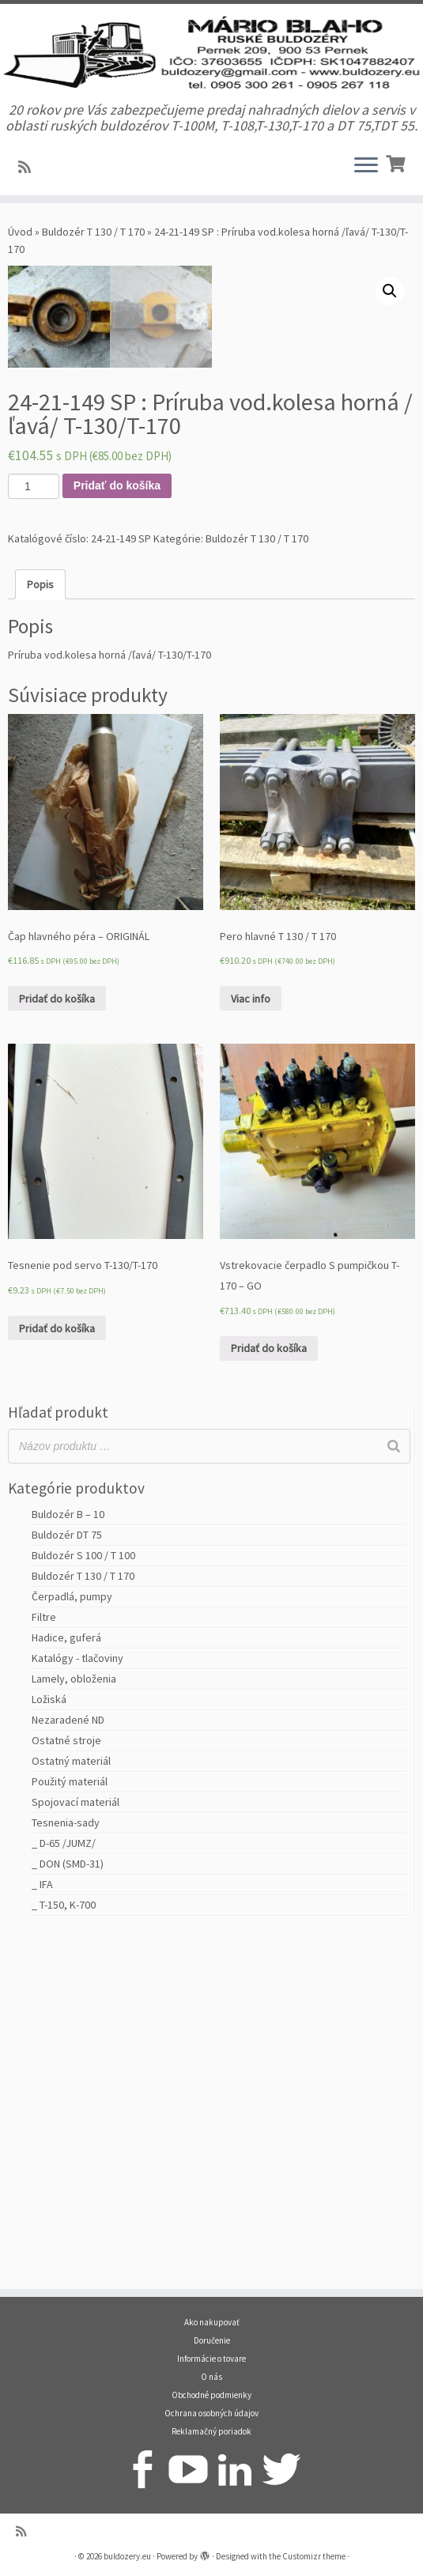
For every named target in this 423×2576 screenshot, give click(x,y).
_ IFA (42, 2233)
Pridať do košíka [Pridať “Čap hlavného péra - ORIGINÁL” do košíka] (57, 1347)
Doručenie (212, 2340)
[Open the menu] (366, 210)
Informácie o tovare (211, 2358)
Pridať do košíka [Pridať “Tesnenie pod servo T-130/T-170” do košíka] (57, 1677)
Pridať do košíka (117, 834)
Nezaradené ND (68, 2068)
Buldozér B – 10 (68, 1863)
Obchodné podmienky (211, 2394)
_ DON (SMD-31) (68, 2212)
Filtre (44, 1965)
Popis (40, 933)
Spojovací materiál (75, 2151)
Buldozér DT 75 (67, 1883)
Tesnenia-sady (66, 2171)
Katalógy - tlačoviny (77, 2007)
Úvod (20, 275)
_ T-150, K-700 (64, 2253)
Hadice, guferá (66, 1986)
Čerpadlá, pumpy (72, 1945)
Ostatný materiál (71, 2109)
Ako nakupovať (212, 2322)
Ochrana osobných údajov (211, 2413)
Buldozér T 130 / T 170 (93, 275)
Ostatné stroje (66, 2089)
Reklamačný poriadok (211, 2431)
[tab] (40, 933)
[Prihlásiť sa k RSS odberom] (29, 211)
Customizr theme (314, 2556)
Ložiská (49, 2048)
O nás (211, 2376)
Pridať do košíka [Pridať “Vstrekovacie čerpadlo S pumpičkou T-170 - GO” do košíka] (269, 1697)
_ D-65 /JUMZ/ (64, 2192)
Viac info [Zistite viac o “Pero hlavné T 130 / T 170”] (250, 1347)
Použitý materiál (70, 2130)
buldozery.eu (127, 2556)
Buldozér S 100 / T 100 (83, 1904)
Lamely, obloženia (74, 2027)
